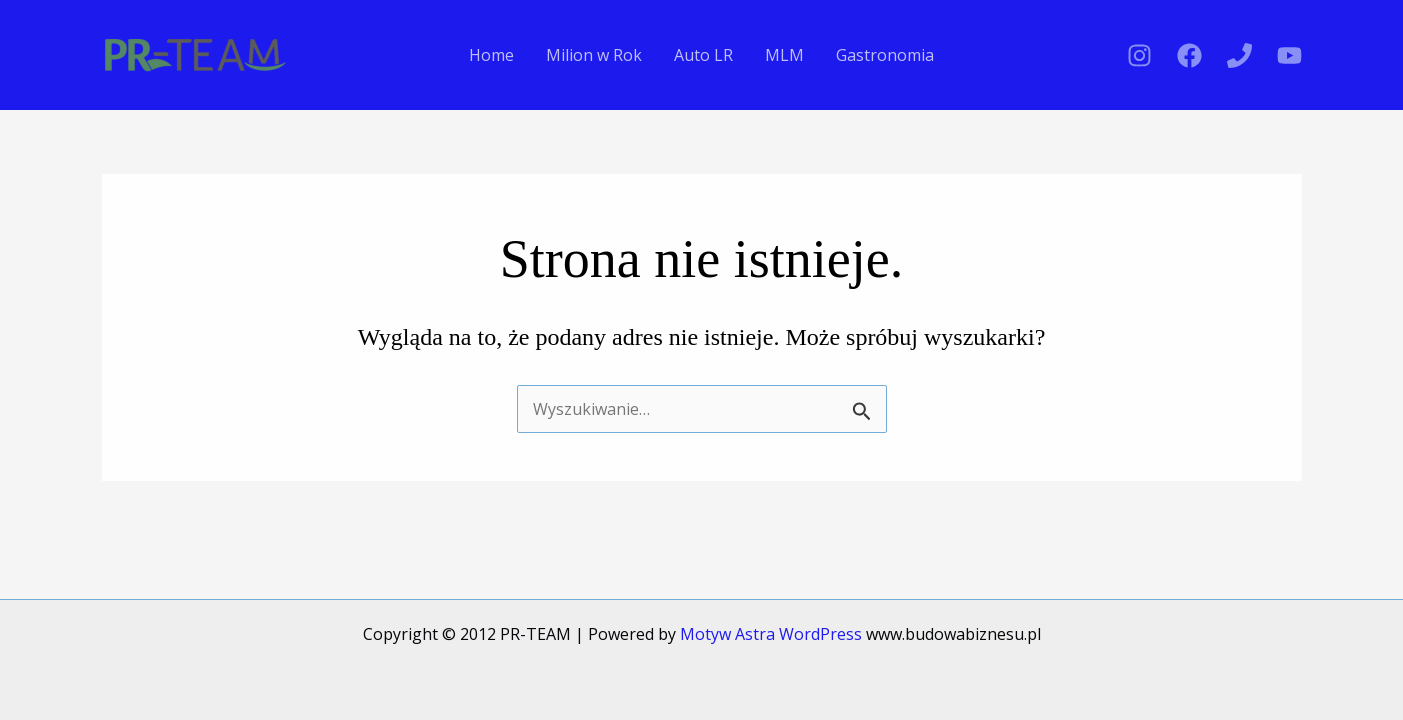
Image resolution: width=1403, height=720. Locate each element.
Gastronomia (885, 55)
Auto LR (703, 55)
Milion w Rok (594, 55)
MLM (784, 55)
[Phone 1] (1239, 55)
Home (491, 55)
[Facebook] (1189, 55)
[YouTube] (1289, 55)
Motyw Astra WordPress (771, 634)
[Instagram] (1139, 55)
